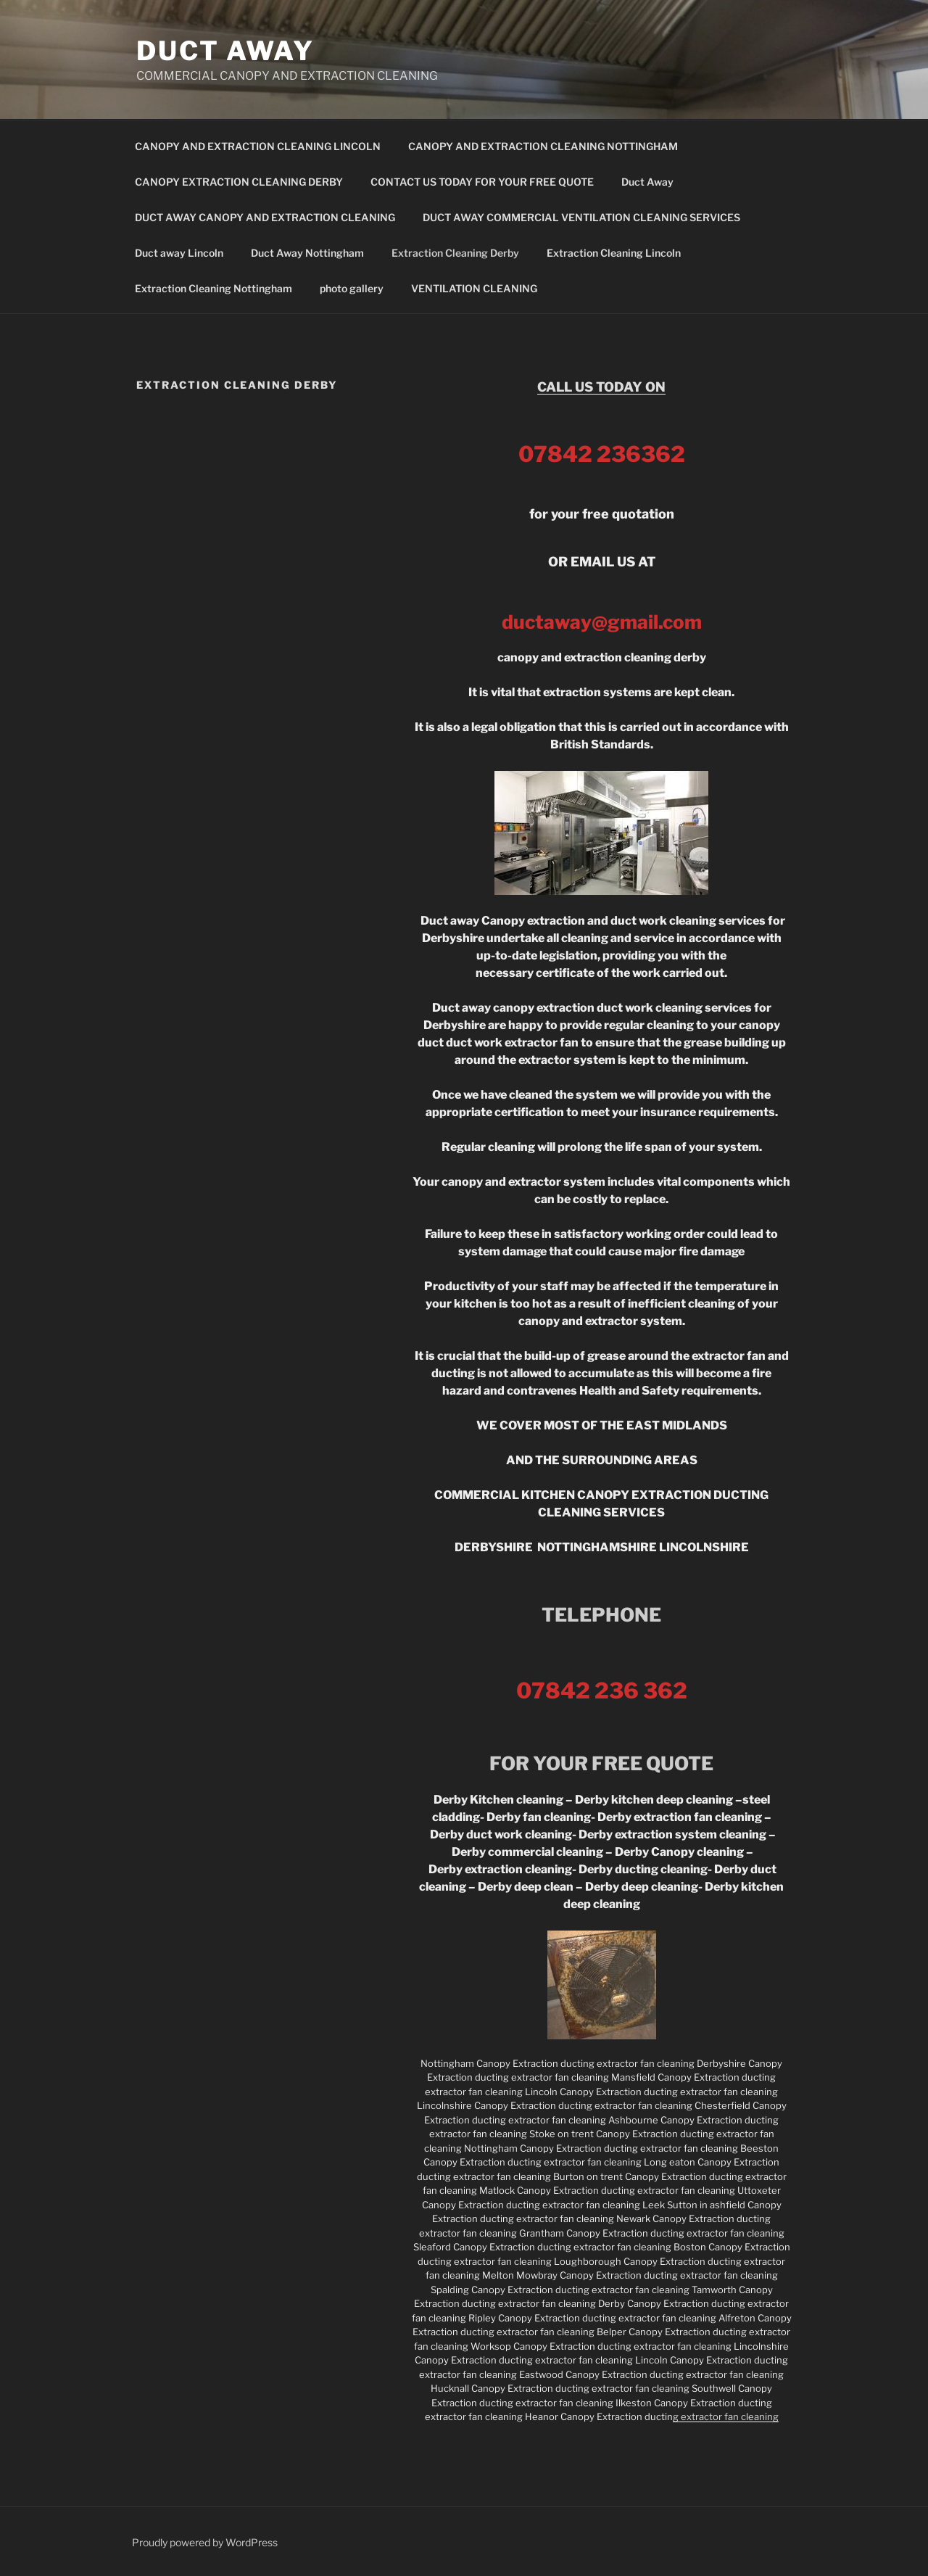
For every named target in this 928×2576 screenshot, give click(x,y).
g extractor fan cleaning (726, 2416)
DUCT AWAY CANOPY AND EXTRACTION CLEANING (265, 217)
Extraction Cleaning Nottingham (213, 288)
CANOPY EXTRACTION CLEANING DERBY (239, 182)
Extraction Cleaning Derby (455, 253)
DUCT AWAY (225, 51)
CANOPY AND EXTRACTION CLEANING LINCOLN (258, 146)
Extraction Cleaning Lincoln (614, 253)
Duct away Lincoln (179, 253)
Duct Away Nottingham (307, 253)
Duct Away (647, 182)
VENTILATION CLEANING (474, 288)
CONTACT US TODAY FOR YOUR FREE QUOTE (482, 182)
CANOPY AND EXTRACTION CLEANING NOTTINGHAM (543, 146)
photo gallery (352, 288)
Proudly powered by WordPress (205, 2542)
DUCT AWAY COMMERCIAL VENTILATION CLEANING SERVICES (581, 217)
